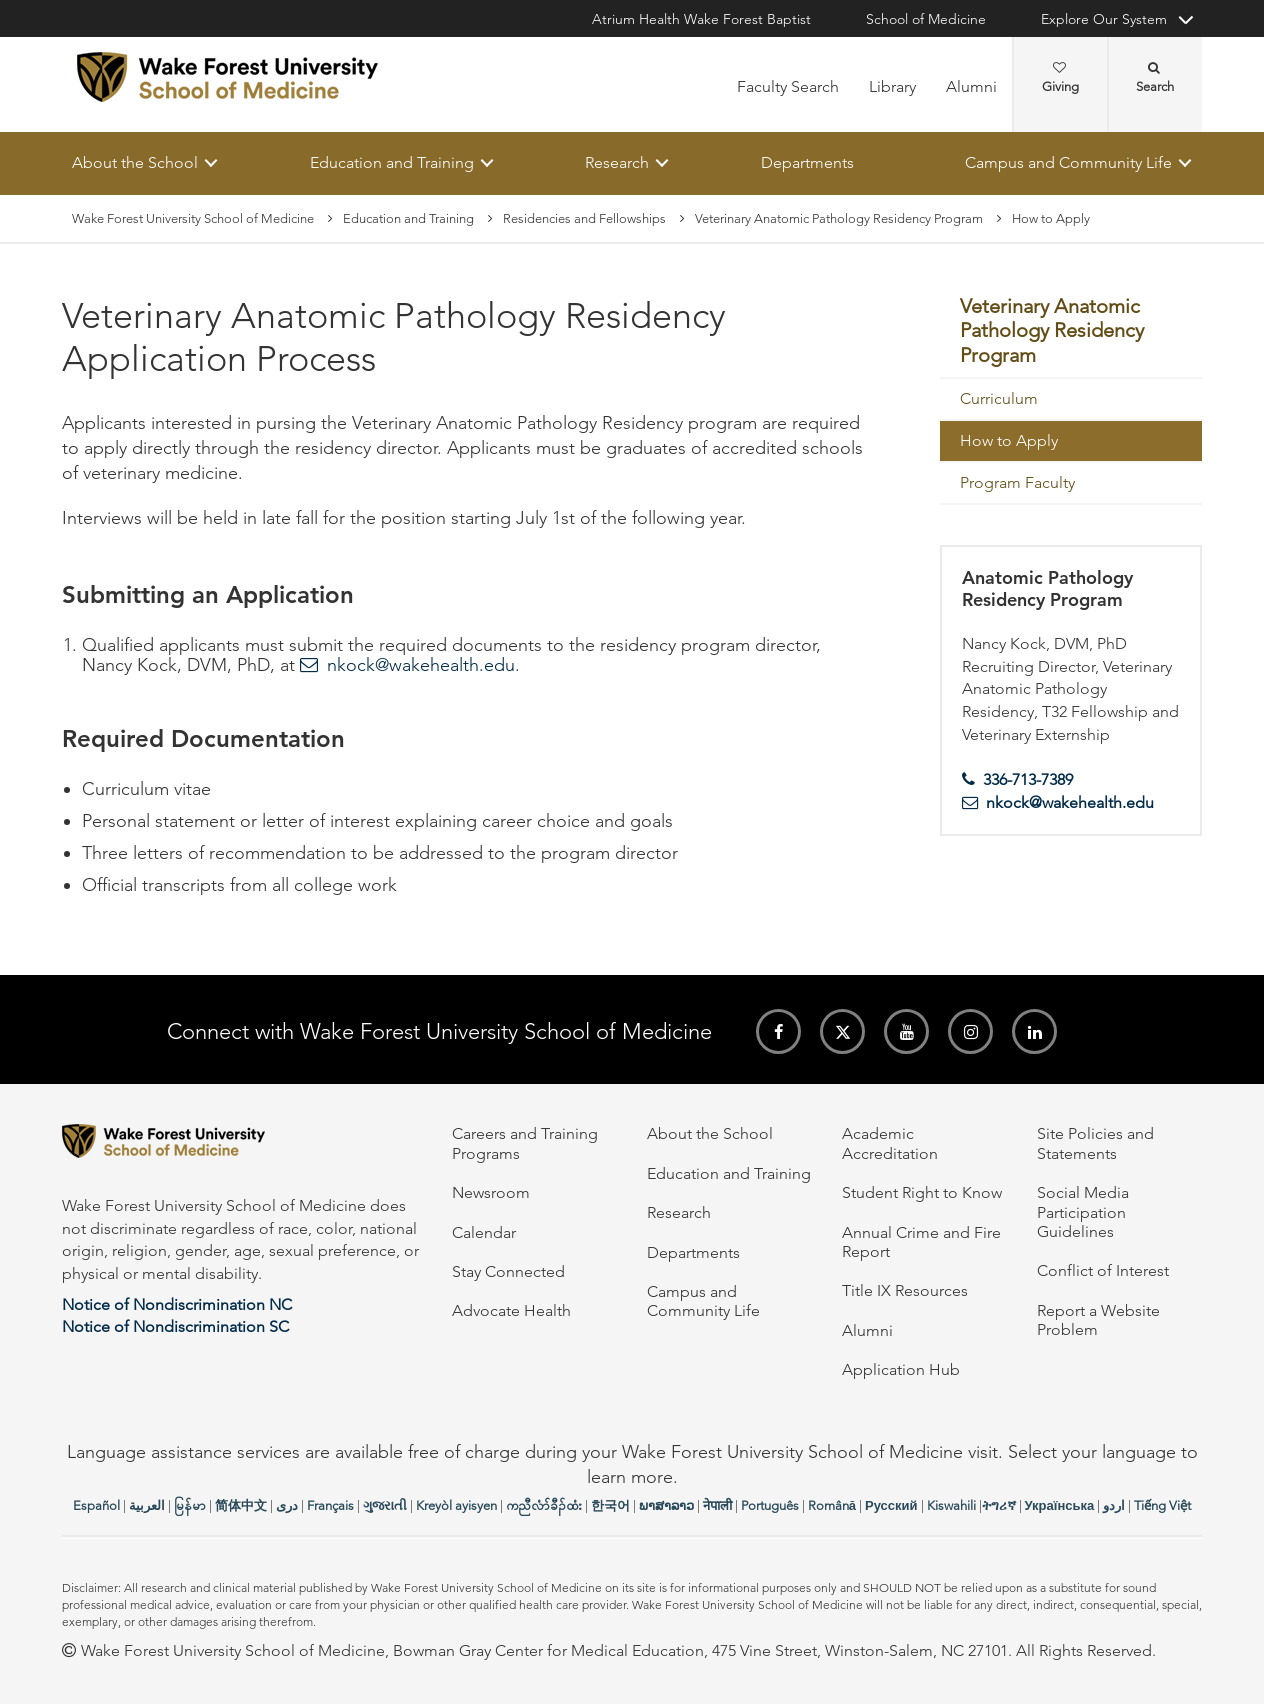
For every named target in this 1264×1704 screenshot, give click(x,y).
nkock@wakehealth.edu (421, 666)
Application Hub (901, 1369)
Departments (807, 162)
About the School (135, 162)
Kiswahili (951, 1505)
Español (96, 1505)
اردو (1114, 1505)
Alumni (971, 86)
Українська (1060, 1505)
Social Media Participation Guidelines (1083, 1212)
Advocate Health (511, 1310)
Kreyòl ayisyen (456, 1505)
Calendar (484, 1232)
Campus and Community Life (1068, 162)
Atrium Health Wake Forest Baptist (701, 19)
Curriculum (999, 398)
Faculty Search (788, 86)
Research (617, 162)
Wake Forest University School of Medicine (193, 218)
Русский (891, 1505)
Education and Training (392, 162)
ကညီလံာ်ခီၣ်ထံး (544, 1505)
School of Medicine (926, 19)
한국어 (610, 1505)
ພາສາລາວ (666, 1505)
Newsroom (491, 1192)
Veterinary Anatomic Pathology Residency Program (839, 218)
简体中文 (241, 1505)
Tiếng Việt (1162, 1505)
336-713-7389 (1028, 779)
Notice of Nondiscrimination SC (175, 1326)
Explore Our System (1104, 19)
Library (892, 86)
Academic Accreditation (890, 1143)
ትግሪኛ (999, 1505)
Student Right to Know (922, 1192)
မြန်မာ (190, 1505)
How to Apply (1009, 440)
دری (287, 1505)
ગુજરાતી (385, 1505)
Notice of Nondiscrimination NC (177, 1304)
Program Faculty (1017, 482)
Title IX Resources (905, 1290)
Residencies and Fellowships (584, 218)
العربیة (147, 1505)
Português (770, 1505)
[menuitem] (1071, 332)
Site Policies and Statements (1095, 1143)
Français (330, 1505)
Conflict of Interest (1103, 1270)
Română (832, 1505)
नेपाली (717, 1505)
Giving (1060, 78)
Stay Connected (508, 1271)
